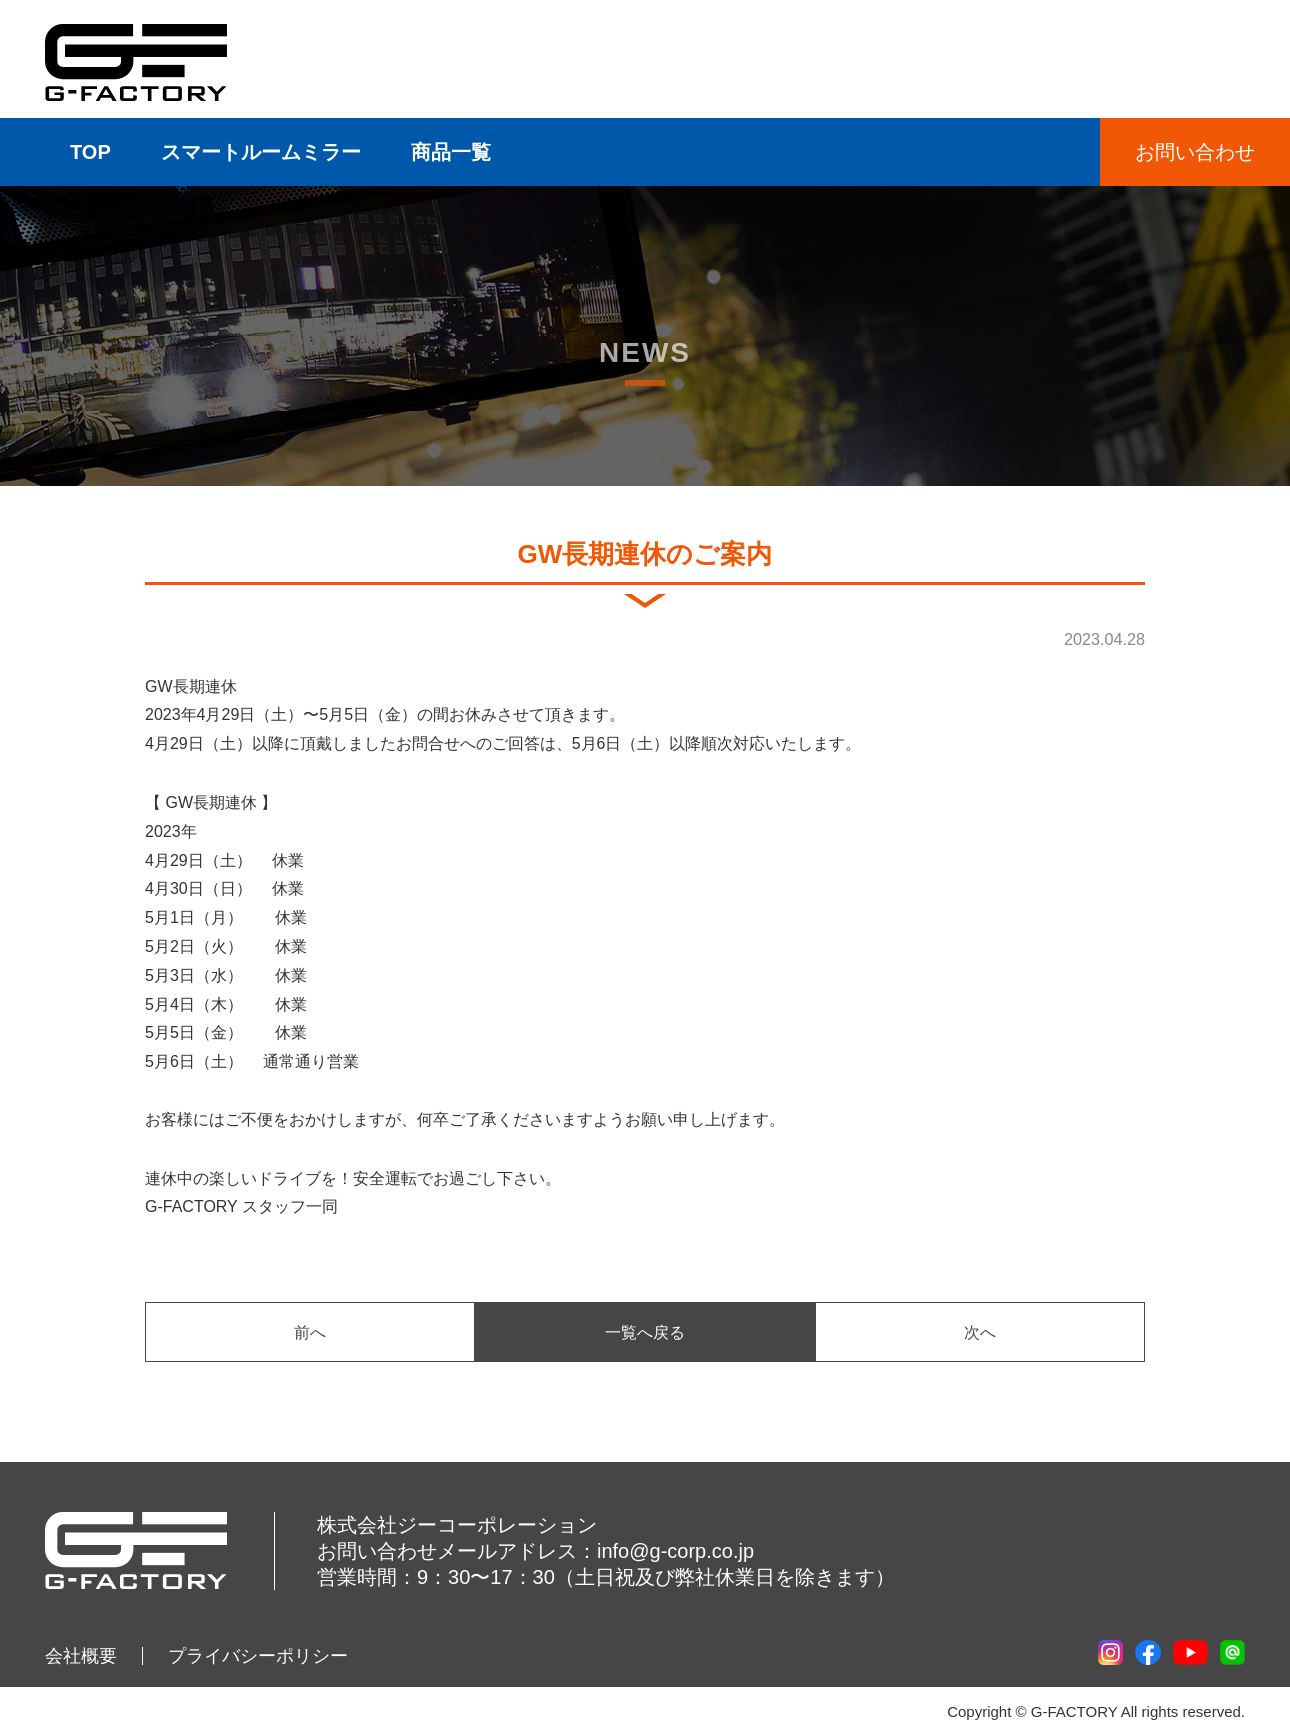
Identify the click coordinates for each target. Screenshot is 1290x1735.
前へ (310, 1332)
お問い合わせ (1195, 152)
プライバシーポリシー (258, 1656)
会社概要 (81, 1656)
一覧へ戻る (645, 1332)
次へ (980, 1332)
